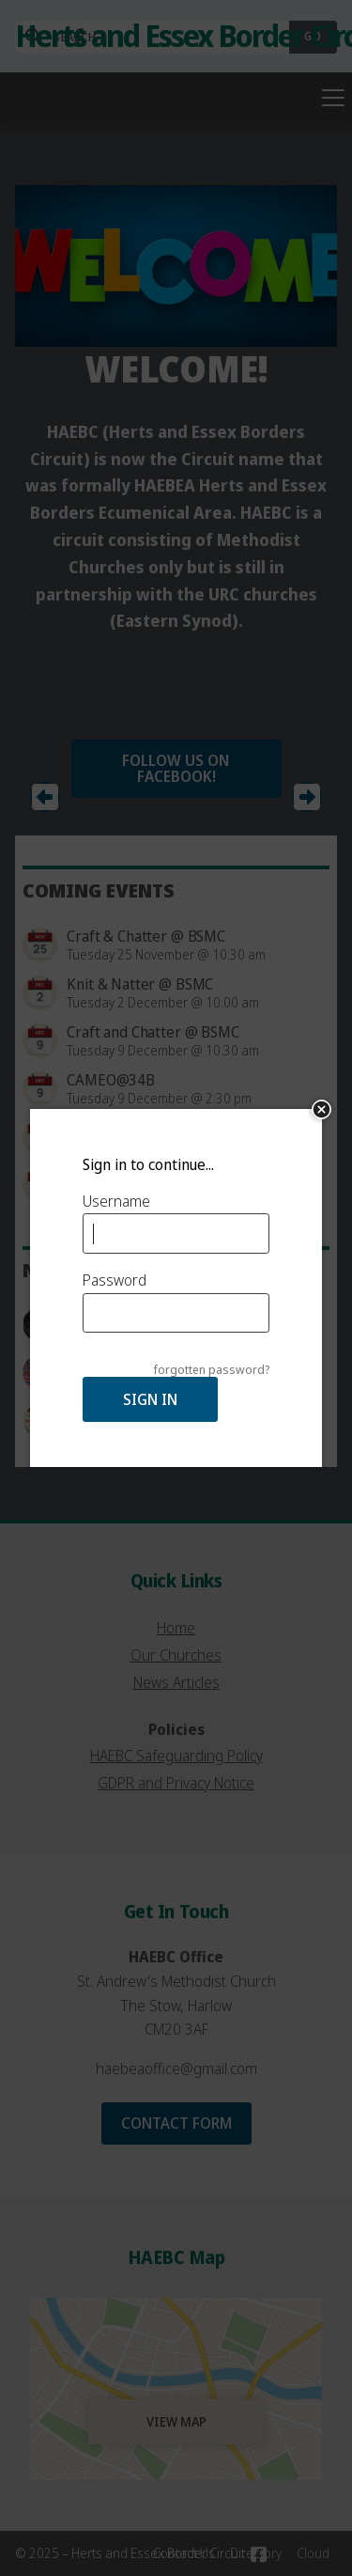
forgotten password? (211, 1370)
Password (114, 1280)
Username (116, 1201)
